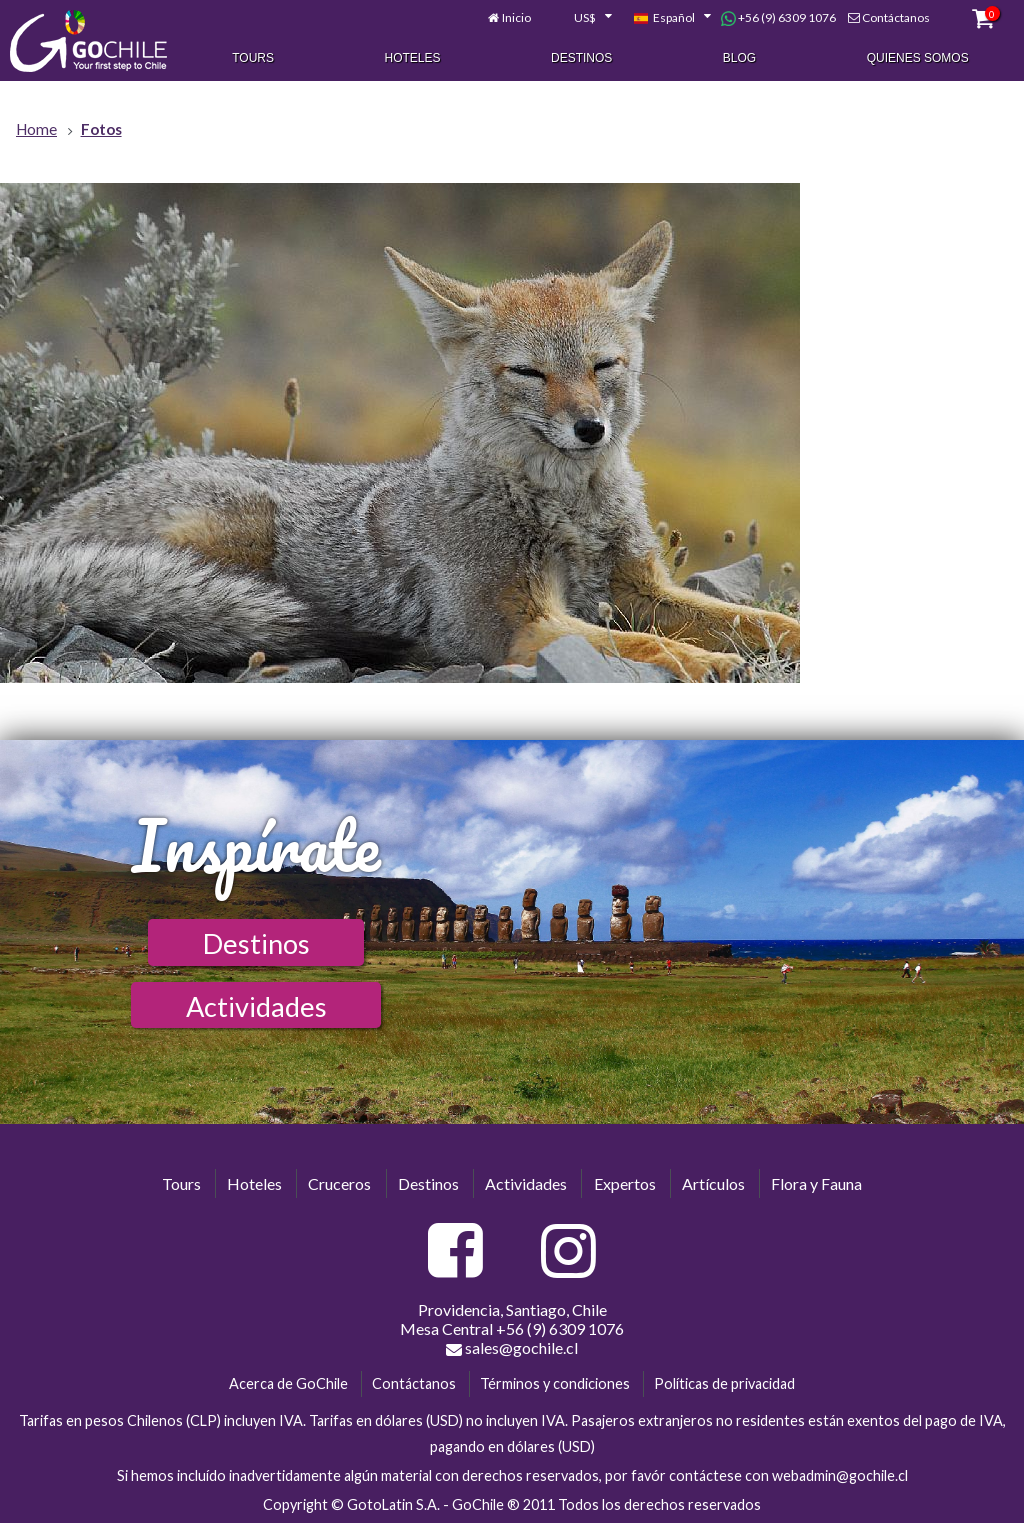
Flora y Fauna (816, 1183)
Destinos (581, 58)
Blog (739, 58)
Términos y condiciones (555, 1383)
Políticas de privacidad (724, 1383)
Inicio (516, 17)
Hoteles (413, 58)
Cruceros (339, 1183)
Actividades (256, 1006)
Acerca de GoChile (288, 1383)
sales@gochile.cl (512, 1348)
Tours (253, 58)
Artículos (713, 1183)
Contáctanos (896, 17)
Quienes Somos (918, 58)
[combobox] (582, 18)
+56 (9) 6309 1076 (778, 18)
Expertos (625, 1183)
